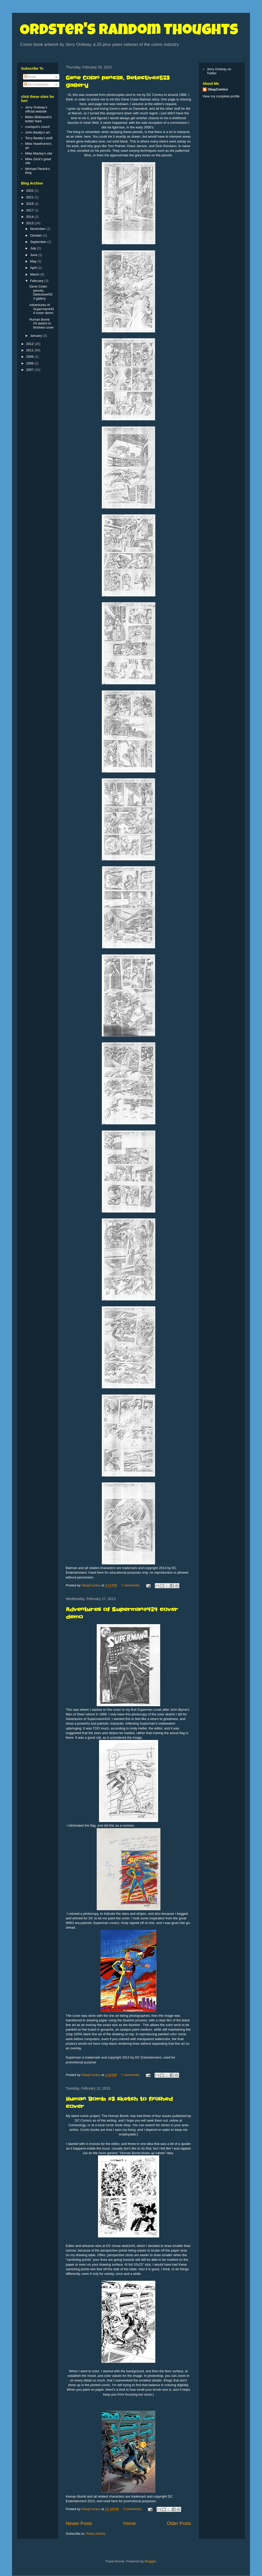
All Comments (36, 84)
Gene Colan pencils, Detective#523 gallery (40, 292)
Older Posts (179, 2523)
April (34, 268)
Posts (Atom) (95, 2534)
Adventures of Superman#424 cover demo (41, 309)
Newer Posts (79, 2523)
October (36, 235)
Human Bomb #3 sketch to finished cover (41, 323)
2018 (30, 204)
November (38, 229)
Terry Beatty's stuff (38, 138)
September (38, 242)
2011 (30, 350)
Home (129, 2523)
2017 (30, 210)
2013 (30, 223)
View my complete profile (221, 96)
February (37, 281)
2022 (30, 190)
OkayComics (218, 89)
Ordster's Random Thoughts (129, 31)
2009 (30, 357)
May (33, 261)
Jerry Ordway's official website (36, 109)
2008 (30, 363)
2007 (30, 370)
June (34, 255)
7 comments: (131, 1585)
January (36, 336)
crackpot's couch (37, 127)
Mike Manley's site (38, 153)
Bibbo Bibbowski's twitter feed (38, 119)
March (35, 274)
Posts (30, 77)
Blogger (150, 2561)
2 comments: (133, 2509)
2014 (30, 217)
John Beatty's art (37, 132)
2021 (30, 197)
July (33, 248)
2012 (30, 344)
